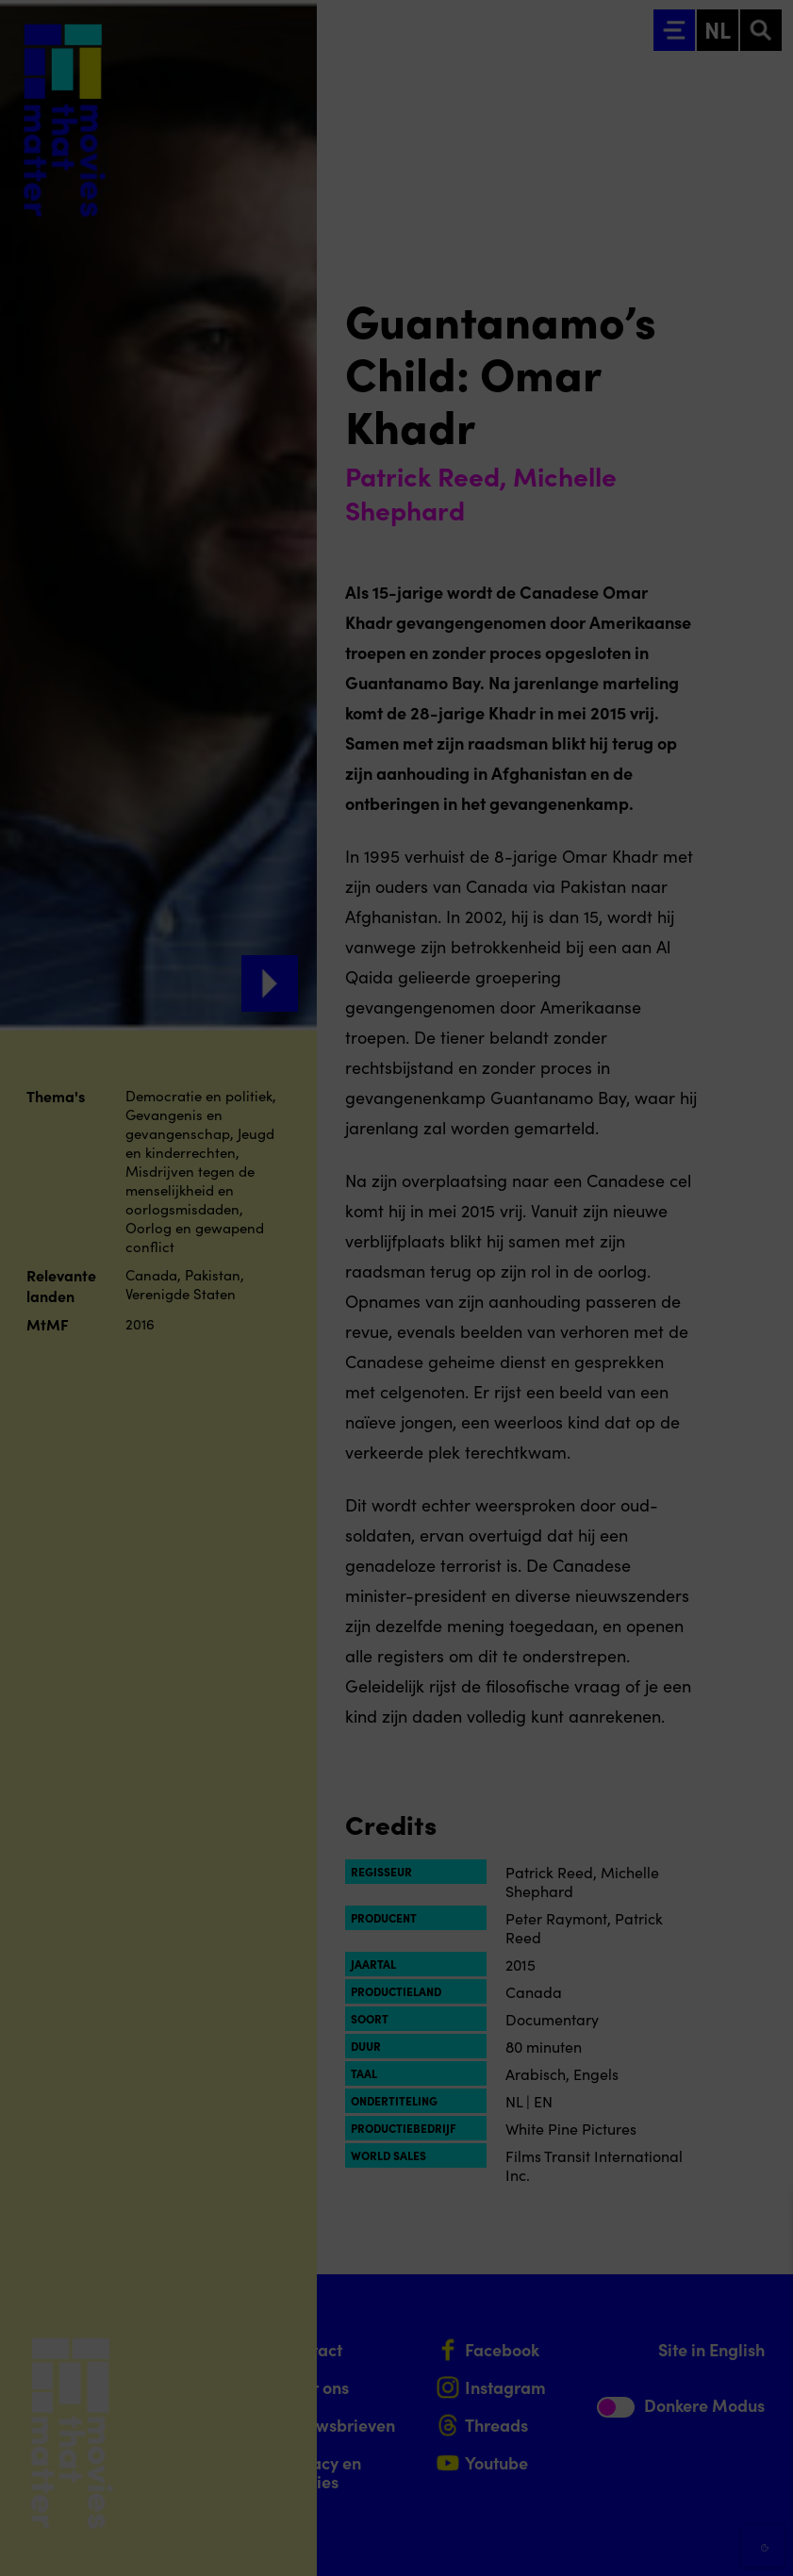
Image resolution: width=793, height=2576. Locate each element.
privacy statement (557, 2297)
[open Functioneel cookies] (763, 2361)
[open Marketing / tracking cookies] (763, 2417)
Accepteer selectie (632, 2540)
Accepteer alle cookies (633, 2486)
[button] (613, 2358)
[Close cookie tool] (763, 2224)
